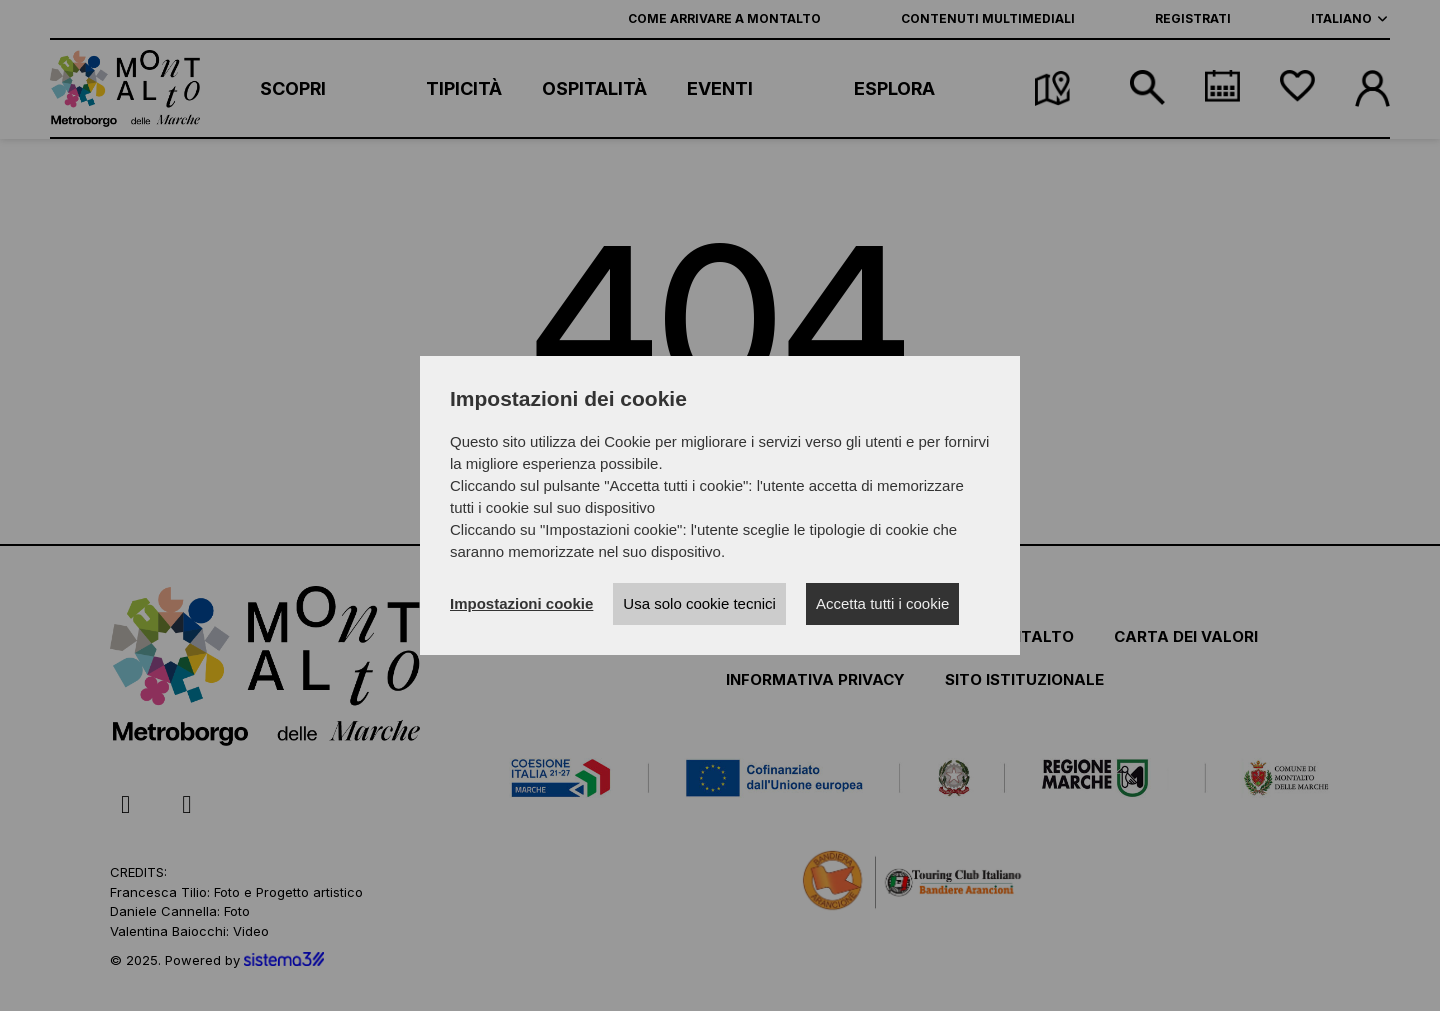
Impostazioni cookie (521, 603)
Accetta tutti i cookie (882, 603)
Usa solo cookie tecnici (699, 603)
